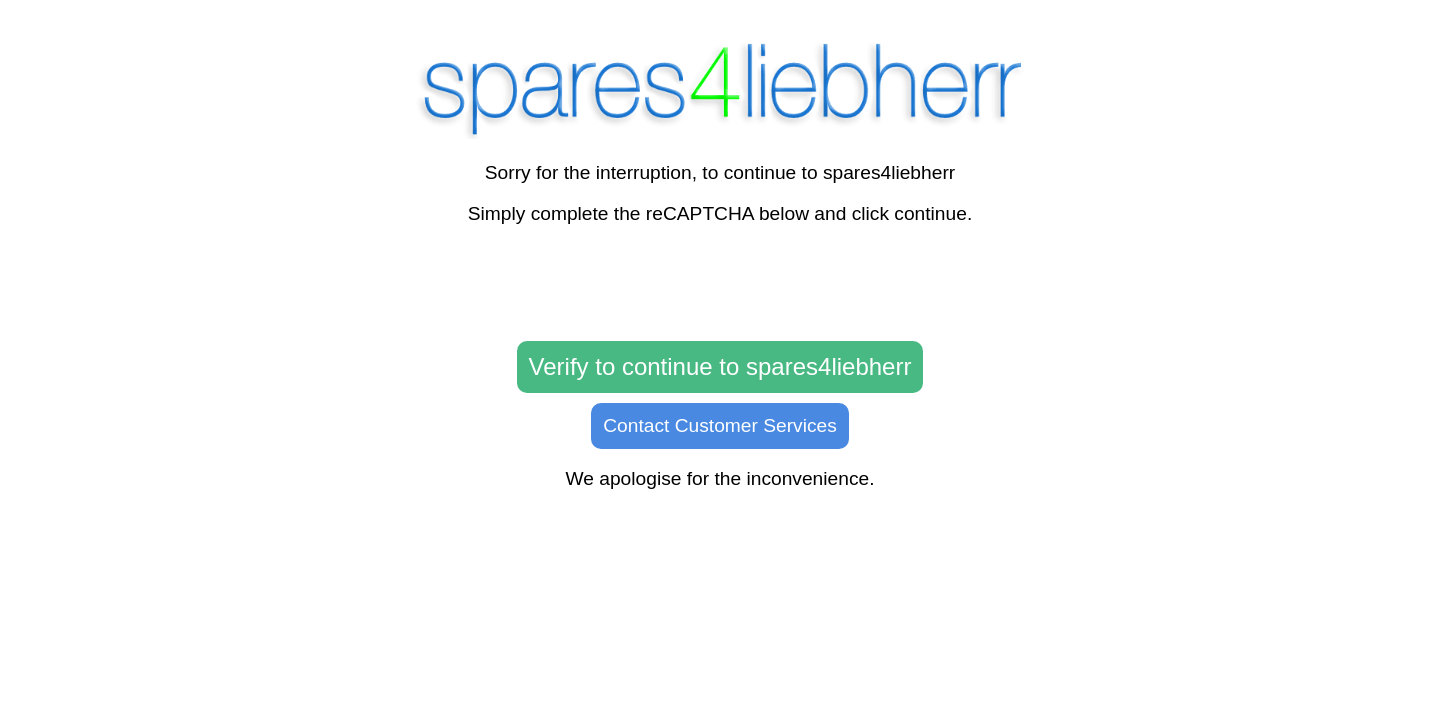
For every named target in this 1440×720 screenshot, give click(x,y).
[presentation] (720, 284)
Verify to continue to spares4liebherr (720, 366)
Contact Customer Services (720, 425)
